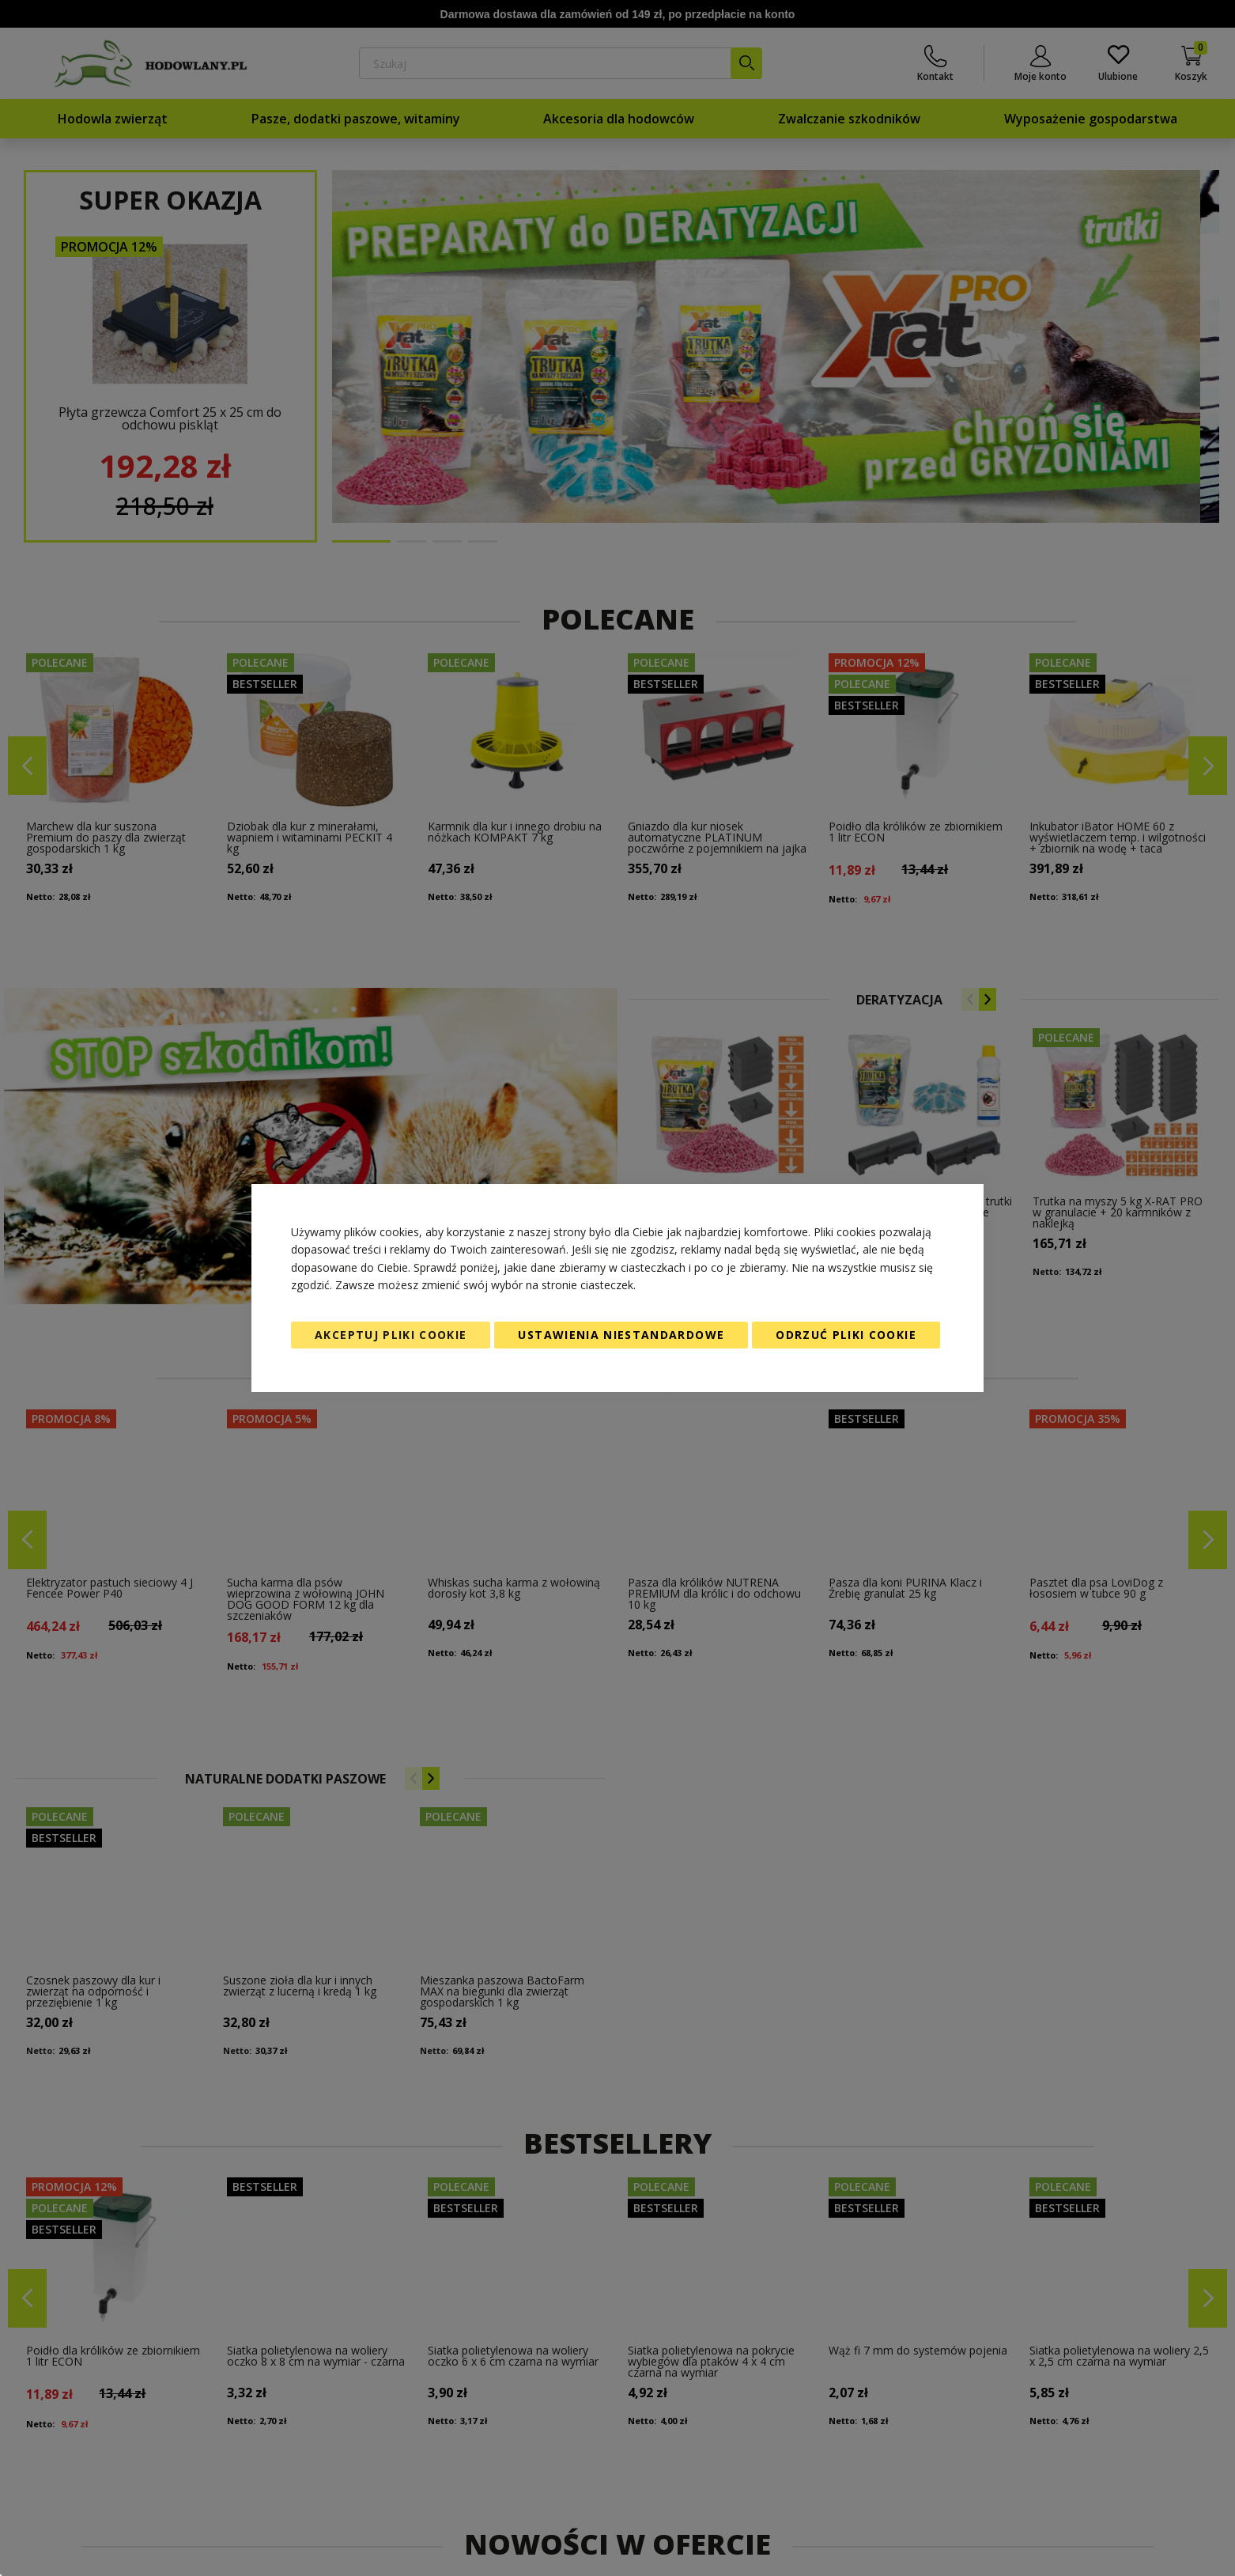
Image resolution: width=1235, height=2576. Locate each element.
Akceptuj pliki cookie (390, 1334)
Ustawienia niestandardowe (621, 1334)
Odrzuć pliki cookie (846, 1334)
